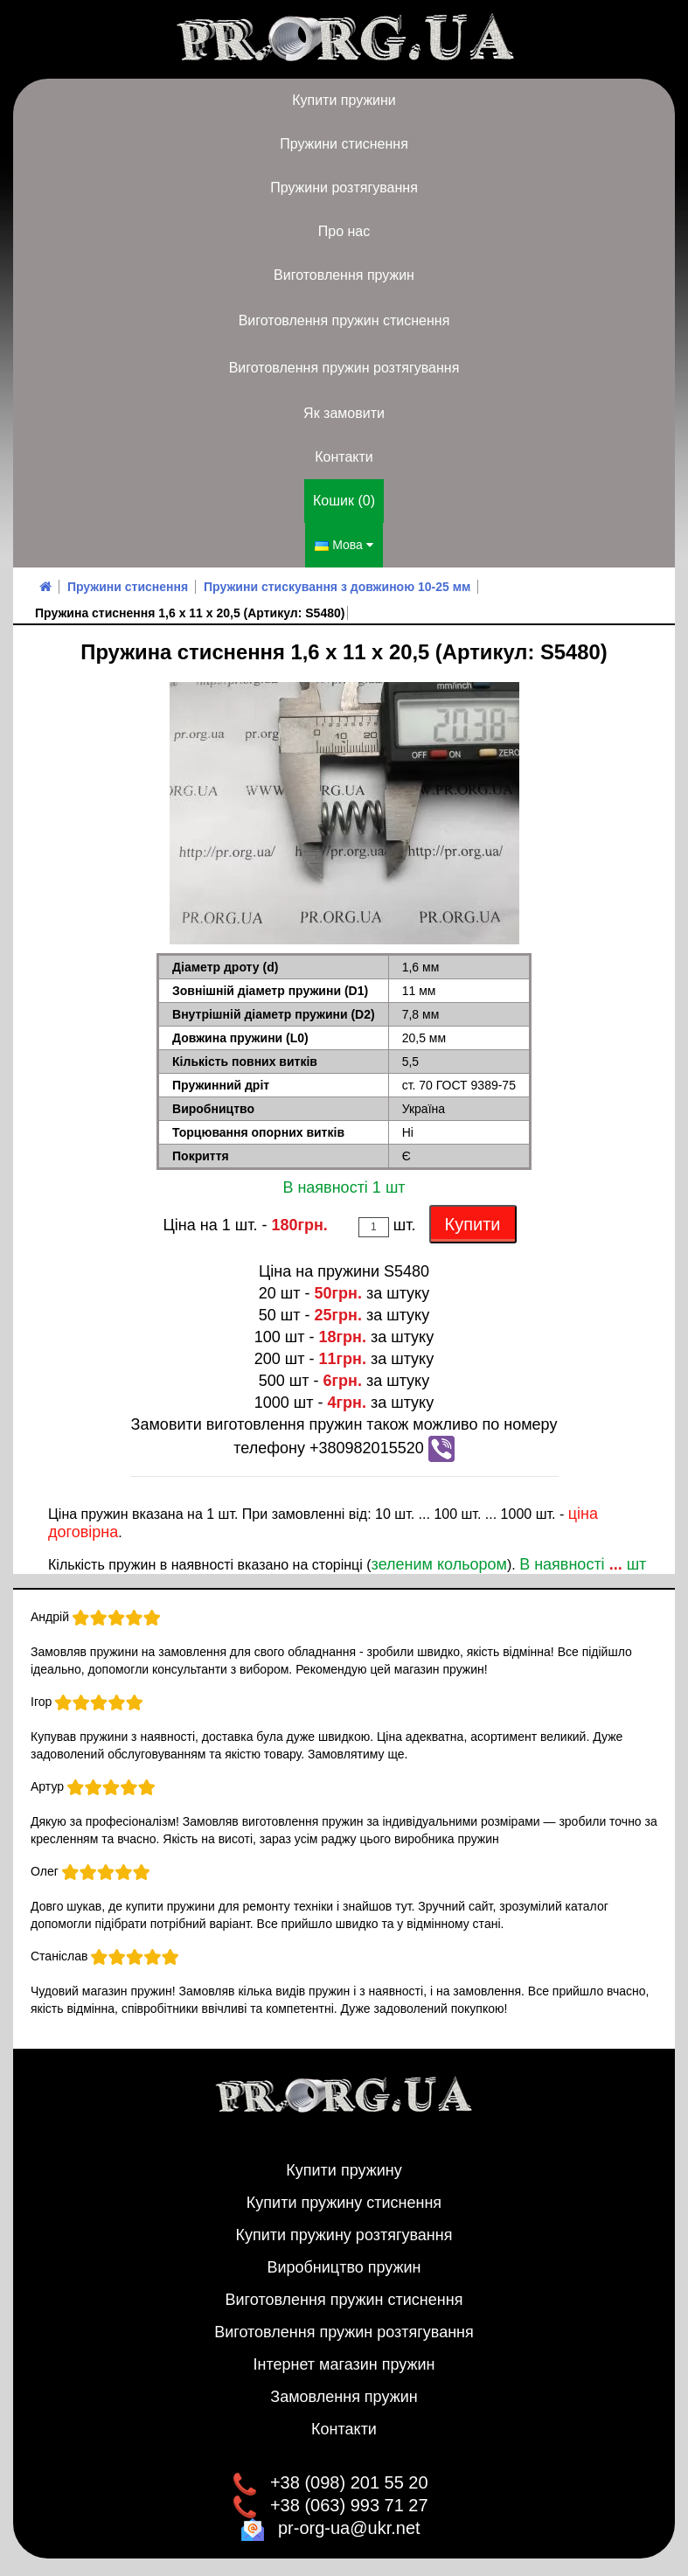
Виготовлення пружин (344, 275)
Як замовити (344, 413)
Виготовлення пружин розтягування (344, 367)
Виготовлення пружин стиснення (344, 320)
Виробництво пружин (343, 2267)
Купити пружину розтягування (343, 2235)
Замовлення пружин (343, 2396)
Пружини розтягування (344, 187)
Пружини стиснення (344, 143)
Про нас (344, 231)
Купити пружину (343, 2170)
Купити (473, 1224)
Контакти (344, 456)
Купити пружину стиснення (344, 2202)
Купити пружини (344, 100)
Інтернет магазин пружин (343, 2364)
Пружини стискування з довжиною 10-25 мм (337, 587)
